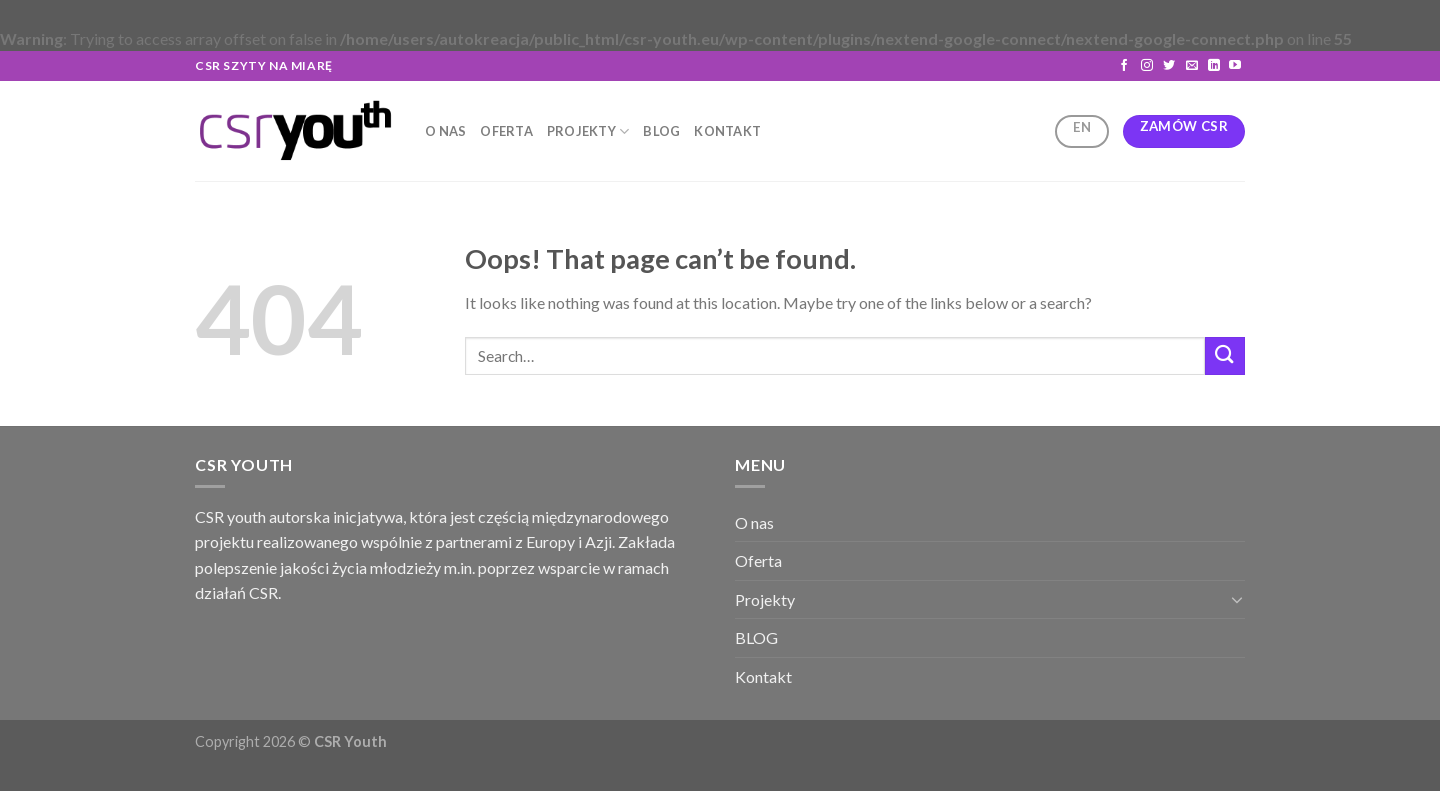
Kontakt (727, 131)
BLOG (661, 131)
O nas (445, 131)
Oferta (506, 131)
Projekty (588, 131)
